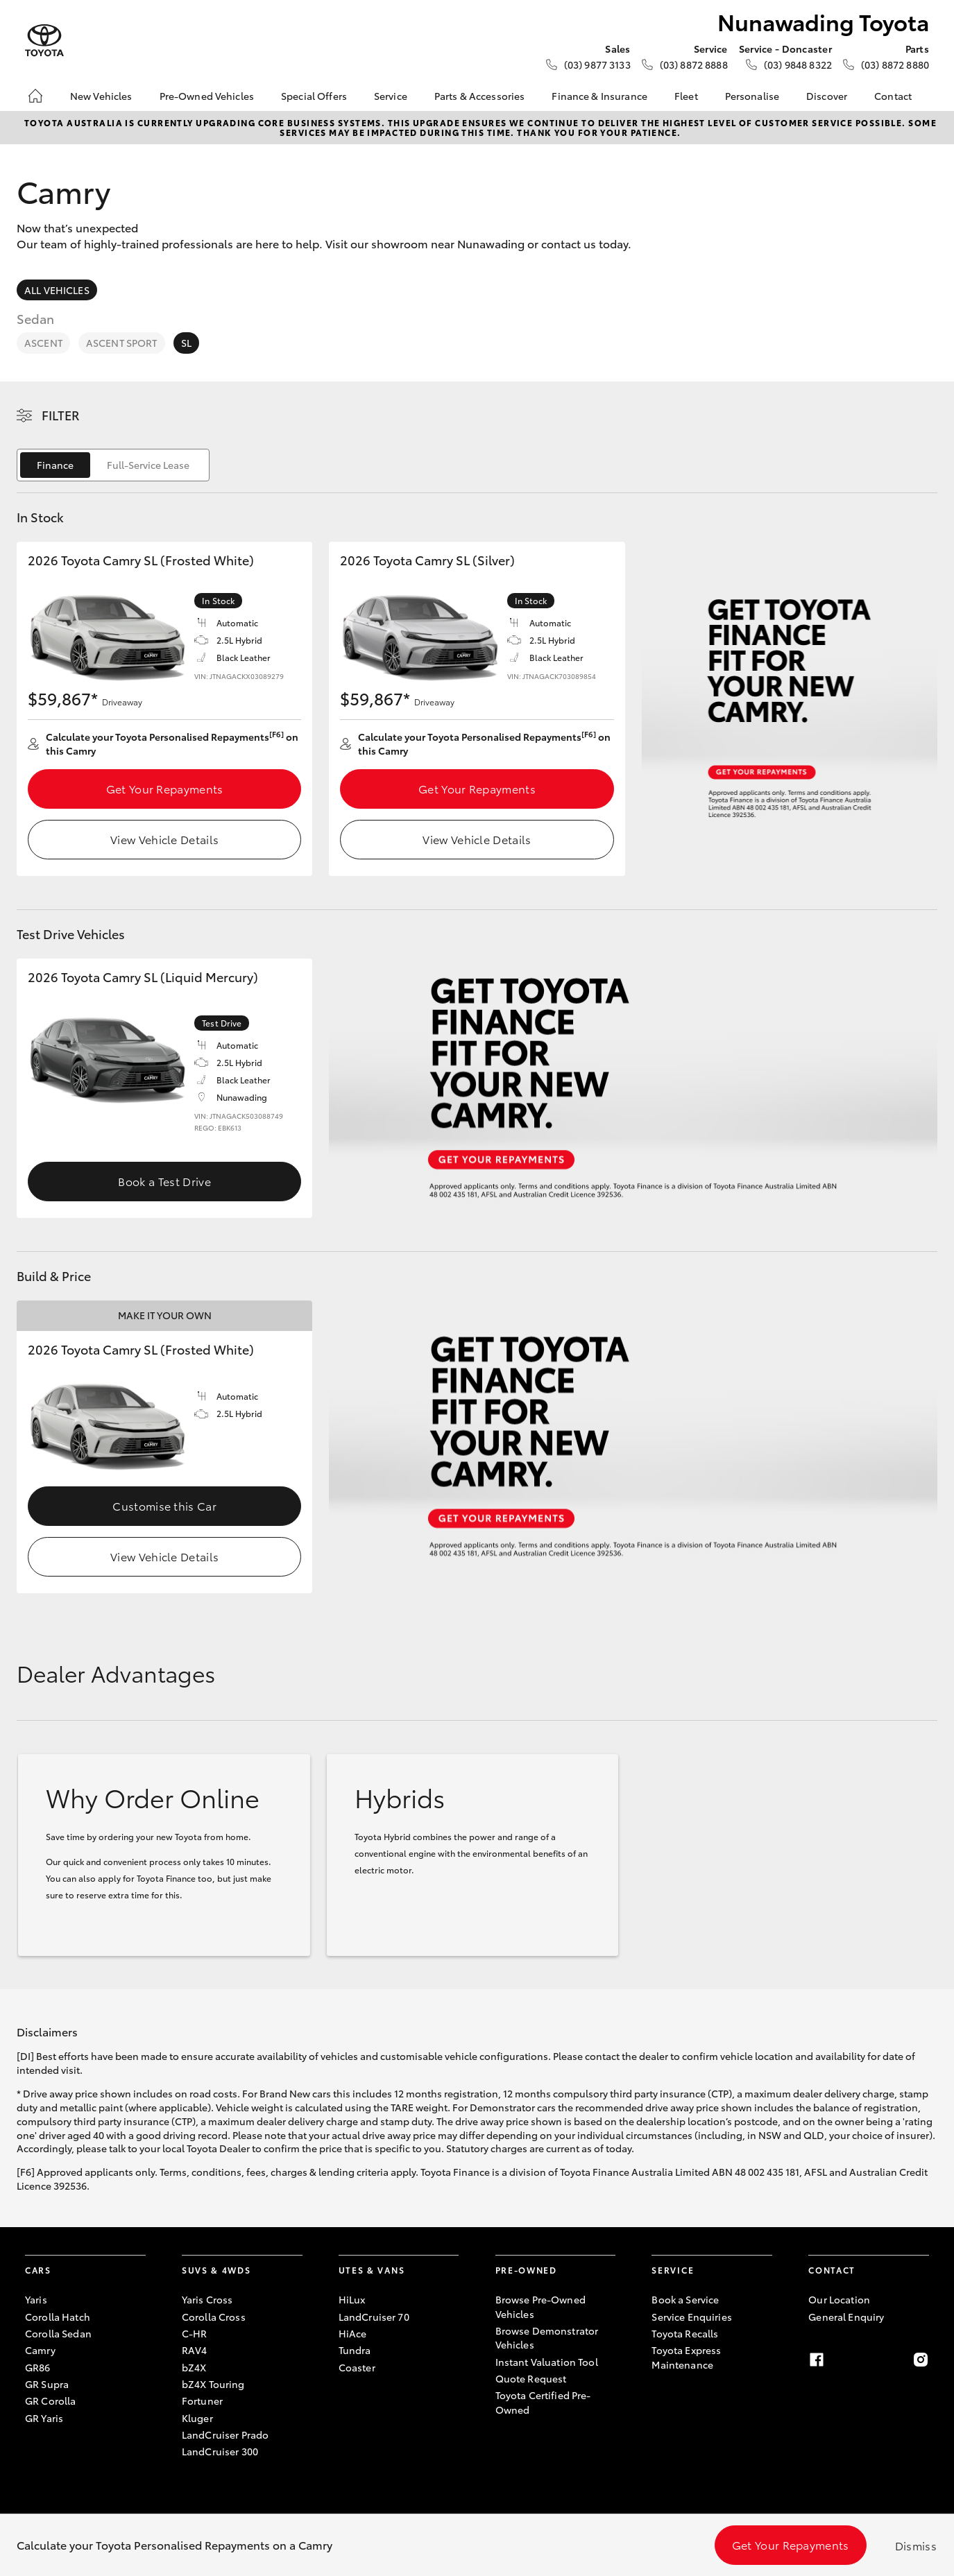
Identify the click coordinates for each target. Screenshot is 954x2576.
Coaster (357, 2367)
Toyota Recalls (684, 2333)
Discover (826, 96)
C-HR (194, 2333)
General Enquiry (846, 2317)
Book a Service (685, 2299)
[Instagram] (920, 2359)
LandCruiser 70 (374, 2317)
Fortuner (202, 2400)
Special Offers (314, 96)
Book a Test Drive (164, 1181)
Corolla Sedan (58, 2333)
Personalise (752, 96)
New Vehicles (101, 96)
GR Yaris (44, 2418)
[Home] (35, 95)
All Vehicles (57, 290)
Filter (61, 415)
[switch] (113, 465)
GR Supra (47, 2384)
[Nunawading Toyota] (44, 40)
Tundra (355, 2350)
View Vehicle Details (164, 839)
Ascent (43, 343)
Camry (40, 2350)
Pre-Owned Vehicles (207, 96)
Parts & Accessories (479, 96)
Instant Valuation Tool (546, 2362)
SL (186, 343)
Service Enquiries (691, 2317)
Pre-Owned (526, 2270)
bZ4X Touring (213, 2384)
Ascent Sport (121, 343)
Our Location (839, 2299)
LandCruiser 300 (220, 2451)
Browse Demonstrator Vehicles (547, 2337)
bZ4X (194, 2367)
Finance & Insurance (599, 96)
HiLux (352, 2299)
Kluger (197, 2418)
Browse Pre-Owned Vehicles (540, 2306)
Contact (893, 96)
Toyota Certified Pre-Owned (543, 2402)
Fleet (686, 96)
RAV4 (194, 2350)
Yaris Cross (207, 2299)
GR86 (38, 2367)
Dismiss (916, 2545)
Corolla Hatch (57, 2317)
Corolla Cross (214, 2317)
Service (390, 96)
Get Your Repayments (164, 788)
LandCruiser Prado (225, 2434)
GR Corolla (50, 2400)
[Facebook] (816, 2359)
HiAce (353, 2333)
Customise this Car (164, 1505)
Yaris (36, 2299)
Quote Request (531, 2378)
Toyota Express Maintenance (686, 2357)
